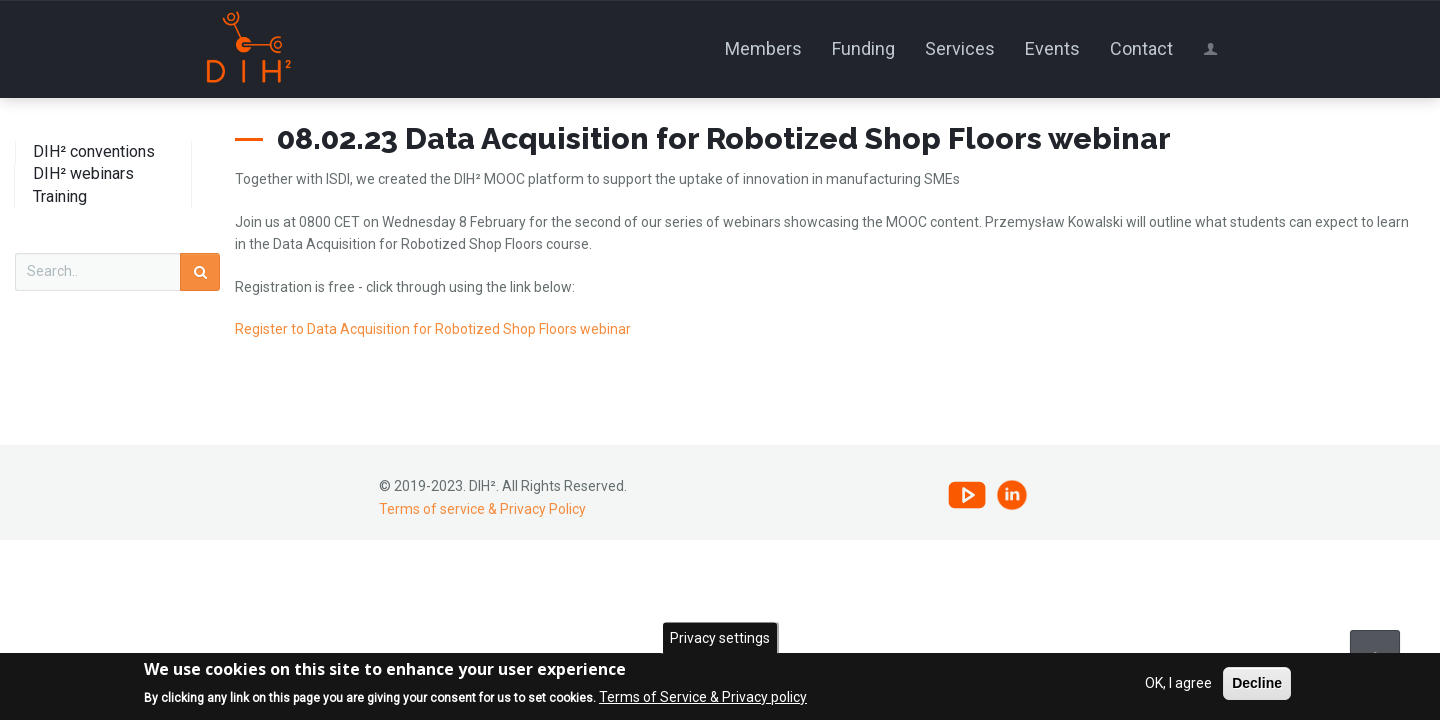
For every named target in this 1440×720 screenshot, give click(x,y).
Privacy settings (720, 639)
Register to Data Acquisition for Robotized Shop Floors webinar (433, 329)
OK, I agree (1178, 685)
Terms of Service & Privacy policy (703, 698)
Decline (1257, 685)
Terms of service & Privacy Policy (482, 509)
